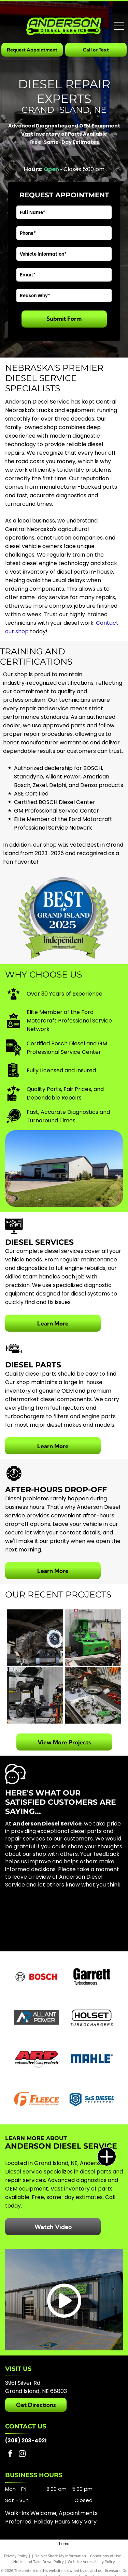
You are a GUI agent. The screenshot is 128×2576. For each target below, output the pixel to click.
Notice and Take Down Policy (38, 2561)
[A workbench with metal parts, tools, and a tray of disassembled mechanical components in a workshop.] (93, 1695)
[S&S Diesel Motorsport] (92, 2099)
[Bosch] (36, 1976)
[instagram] (22, 2454)
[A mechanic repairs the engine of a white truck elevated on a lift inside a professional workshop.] (35, 1695)
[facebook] (10, 2454)
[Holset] (92, 2017)
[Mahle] (92, 2058)
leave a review (31, 1877)
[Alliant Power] (36, 2017)
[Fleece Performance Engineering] (36, 2099)
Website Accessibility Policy (91, 2561)
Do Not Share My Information (60, 2555)
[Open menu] (119, 26)
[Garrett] (92, 1976)
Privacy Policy (16, 2555)
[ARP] (36, 2058)
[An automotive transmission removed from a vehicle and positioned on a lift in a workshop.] (35, 1637)
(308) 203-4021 (26, 2440)
